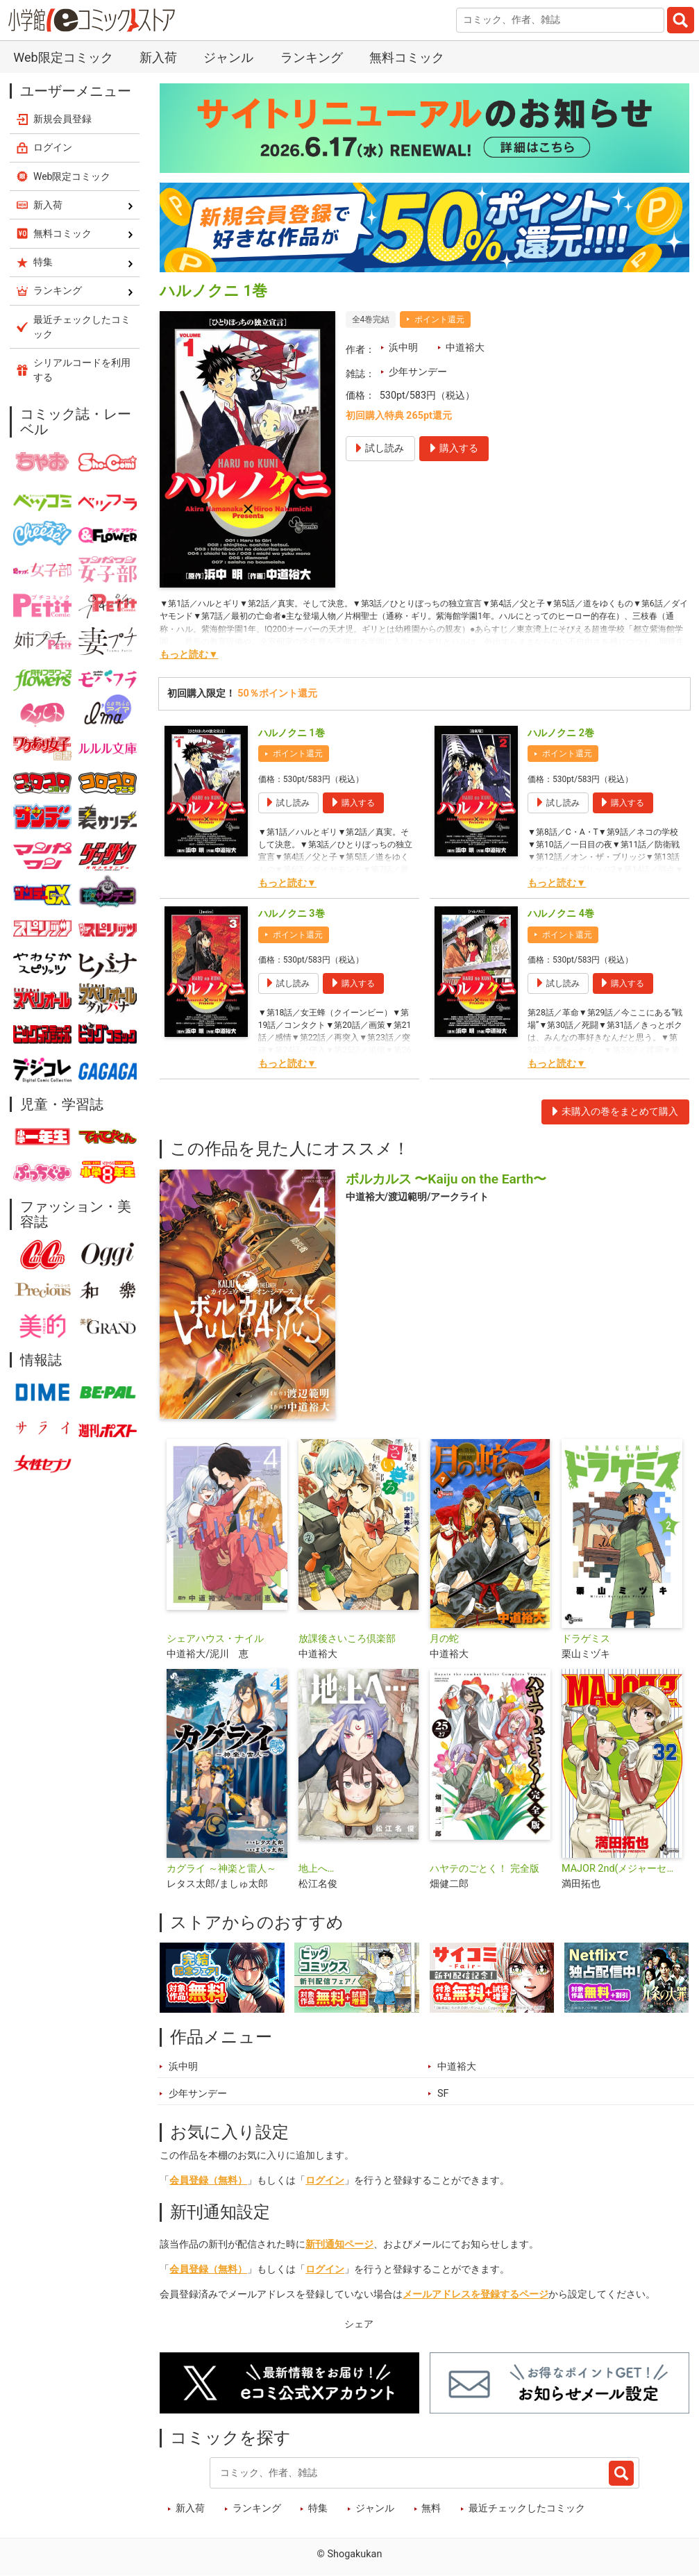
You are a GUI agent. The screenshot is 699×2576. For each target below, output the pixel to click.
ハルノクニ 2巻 (561, 733)
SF (443, 2094)
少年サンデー (418, 372)
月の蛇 (444, 1639)
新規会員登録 (62, 118)
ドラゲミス (586, 1639)
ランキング (311, 57)
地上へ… (316, 1869)
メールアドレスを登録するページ (475, 2294)
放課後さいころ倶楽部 (347, 1639)
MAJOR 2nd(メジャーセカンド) (622, 1869)
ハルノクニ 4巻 (561, 914)
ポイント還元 (439, 319)
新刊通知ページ (339, 2244)
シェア (358, 2324)
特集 (318, 2508)
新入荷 (158, 57)
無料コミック (406, 57)
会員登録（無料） (208, 2180)
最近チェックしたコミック (527, 2508)
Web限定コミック (62, 57)
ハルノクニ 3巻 (291, 914)
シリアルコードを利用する (81, 370)
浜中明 (403, 348)
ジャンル (228, 57)
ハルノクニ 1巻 (291, 733)
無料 (431, 2508)
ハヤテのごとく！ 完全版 (484, 1869)
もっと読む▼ (189, 654)
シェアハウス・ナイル (215, 1639)
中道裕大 (465, 348)
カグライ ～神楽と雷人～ (221, 1869)
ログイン (324, 2180)
